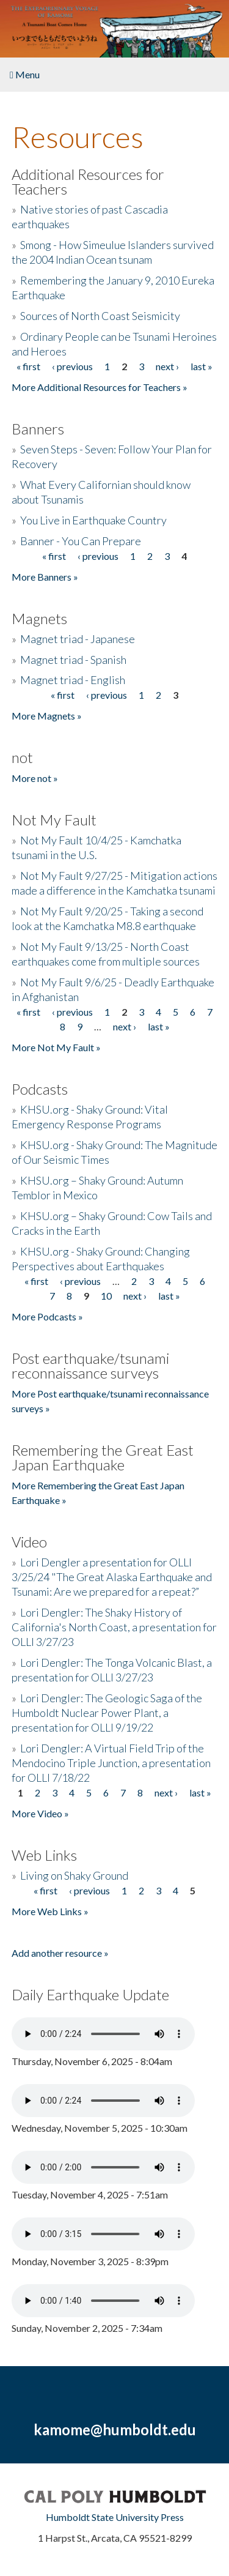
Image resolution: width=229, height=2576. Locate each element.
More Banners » (45, 577)
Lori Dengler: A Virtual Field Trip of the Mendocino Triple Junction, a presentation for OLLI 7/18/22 (111, 1762)
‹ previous (72, 366)
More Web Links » (50, 1911)
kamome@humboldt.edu (115, 2429)
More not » (35, 778)
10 (106, 1295)
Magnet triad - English (72, 680)
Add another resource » (60, 1953)
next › (167, 366)
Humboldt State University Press (115, 2517)
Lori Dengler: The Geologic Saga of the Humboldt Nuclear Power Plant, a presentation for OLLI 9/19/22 (107, 1712)
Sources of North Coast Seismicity (100, 315)
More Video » (40, 1813)
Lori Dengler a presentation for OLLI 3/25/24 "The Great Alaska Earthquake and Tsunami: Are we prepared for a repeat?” (112, 1576)
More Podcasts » (47, 1316)
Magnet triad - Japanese (77, 639)
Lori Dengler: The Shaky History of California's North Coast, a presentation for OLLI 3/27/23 (114, 1627)
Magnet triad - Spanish (73, 659)
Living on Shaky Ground (74, 1875)
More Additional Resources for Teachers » (99, 387)
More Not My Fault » (56, 1047)
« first (28, 366)
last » (202, 366)
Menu (25, 74)
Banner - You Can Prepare (80, 541)
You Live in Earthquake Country (93, 520)
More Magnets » (47, 715)
